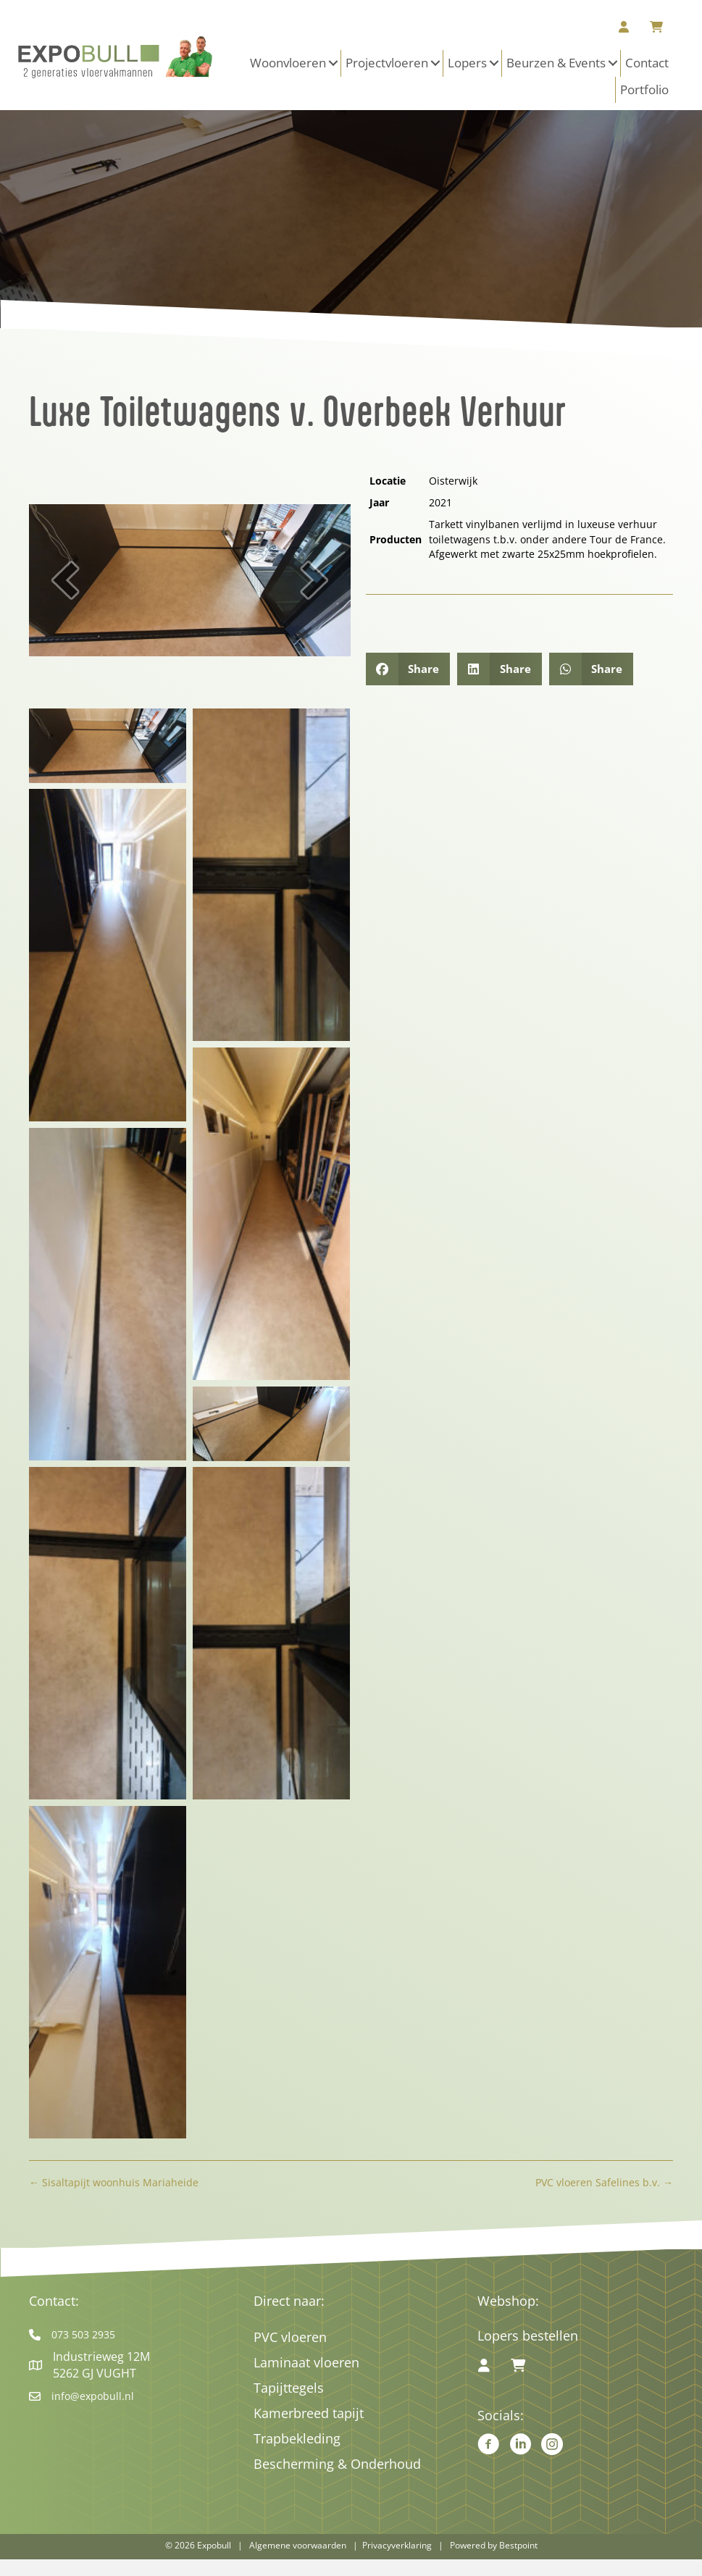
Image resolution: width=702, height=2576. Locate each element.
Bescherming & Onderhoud (337, 2463)
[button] (333, 63)
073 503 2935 (83, 2334)
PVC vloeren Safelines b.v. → (604, 2182)
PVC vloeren (290, 2337)
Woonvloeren (288, 62)
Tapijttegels (289, 2387)
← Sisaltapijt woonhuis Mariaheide (114, 2182)
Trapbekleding (297, 2438)
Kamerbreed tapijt (309, 2413)
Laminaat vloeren (306, 2362)
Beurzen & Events (556, 62)
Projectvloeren (387, 62)
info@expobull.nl (92, 2396)
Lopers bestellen (527, 2335)
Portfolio (644, 89)
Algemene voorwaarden (297, 2545)
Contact (647, 62)
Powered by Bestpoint (494, 2545)
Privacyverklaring (397, 2545)
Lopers (467, 62)
